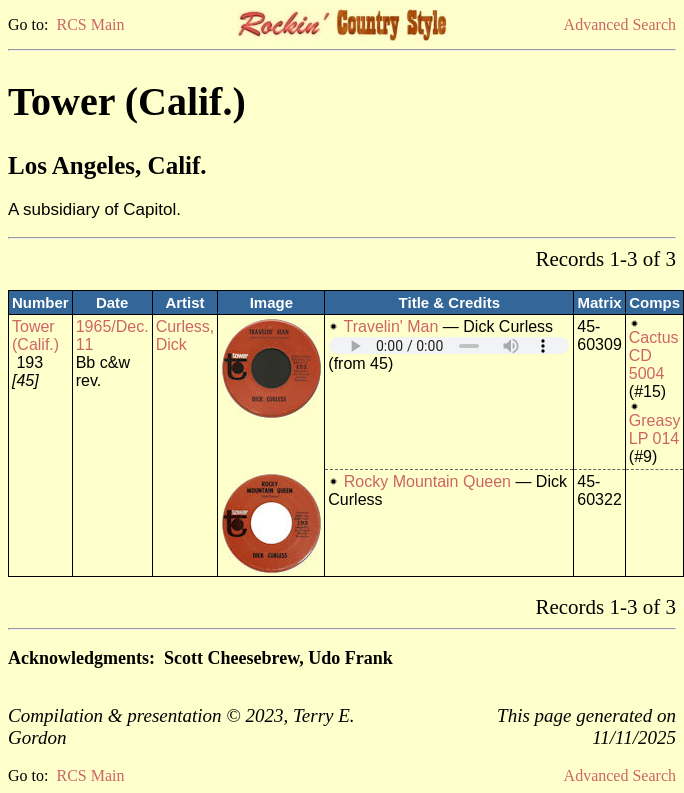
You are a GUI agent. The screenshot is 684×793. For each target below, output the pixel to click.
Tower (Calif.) (35, 335)
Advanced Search (620, 24)
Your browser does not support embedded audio (449, 345)
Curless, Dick (185, 335)
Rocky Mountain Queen (427, 481)
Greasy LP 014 (655, 429)
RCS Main (90, 24)
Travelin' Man (390, 326)
